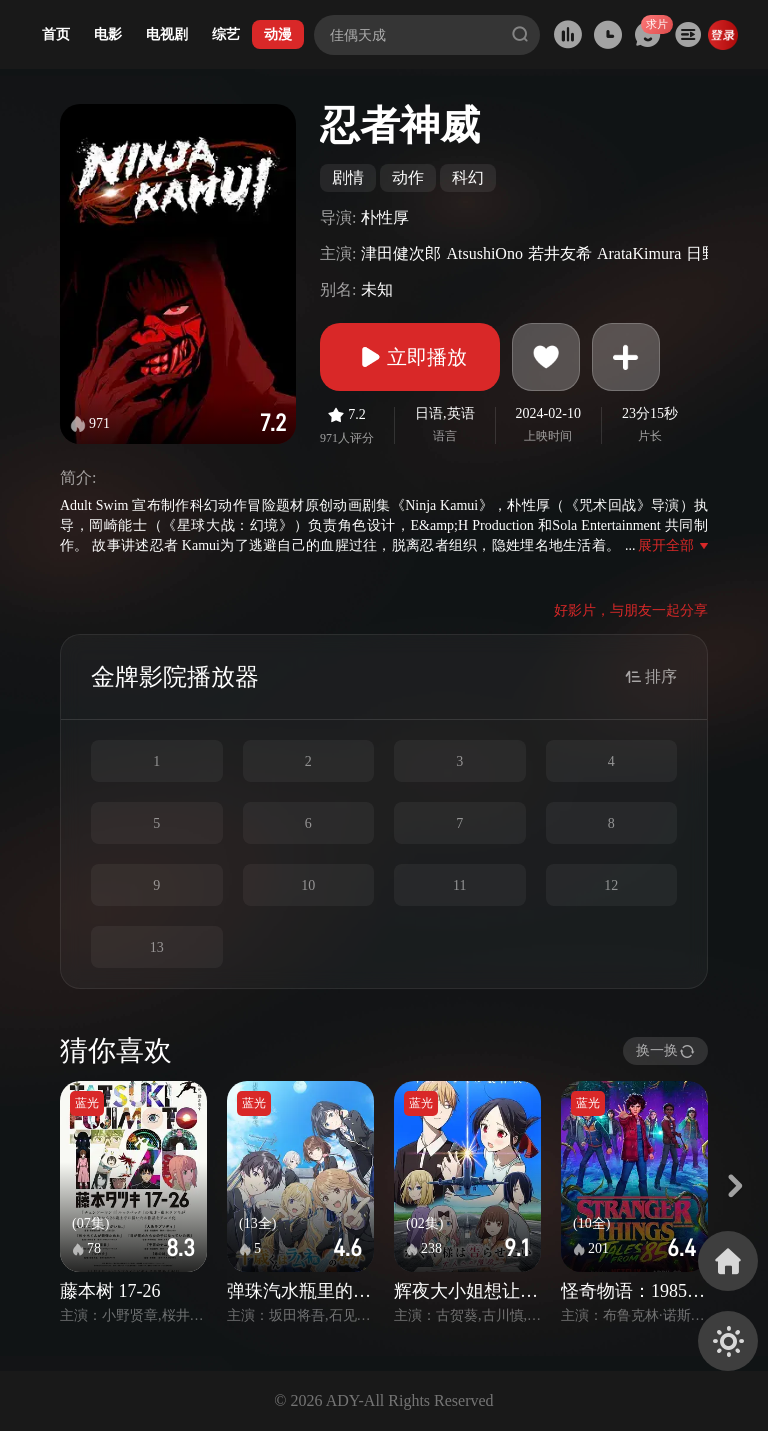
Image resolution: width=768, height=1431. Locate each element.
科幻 (468, 177)
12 (611, 885)
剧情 (348, 177)
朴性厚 (385, 217)
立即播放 (410, 357)
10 (308, 885)
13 (157, 947)
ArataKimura (639, 253)
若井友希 (560, 253)
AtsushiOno (484, 253)
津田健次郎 (401, 253)
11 (459, 885)
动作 (408, 177)
